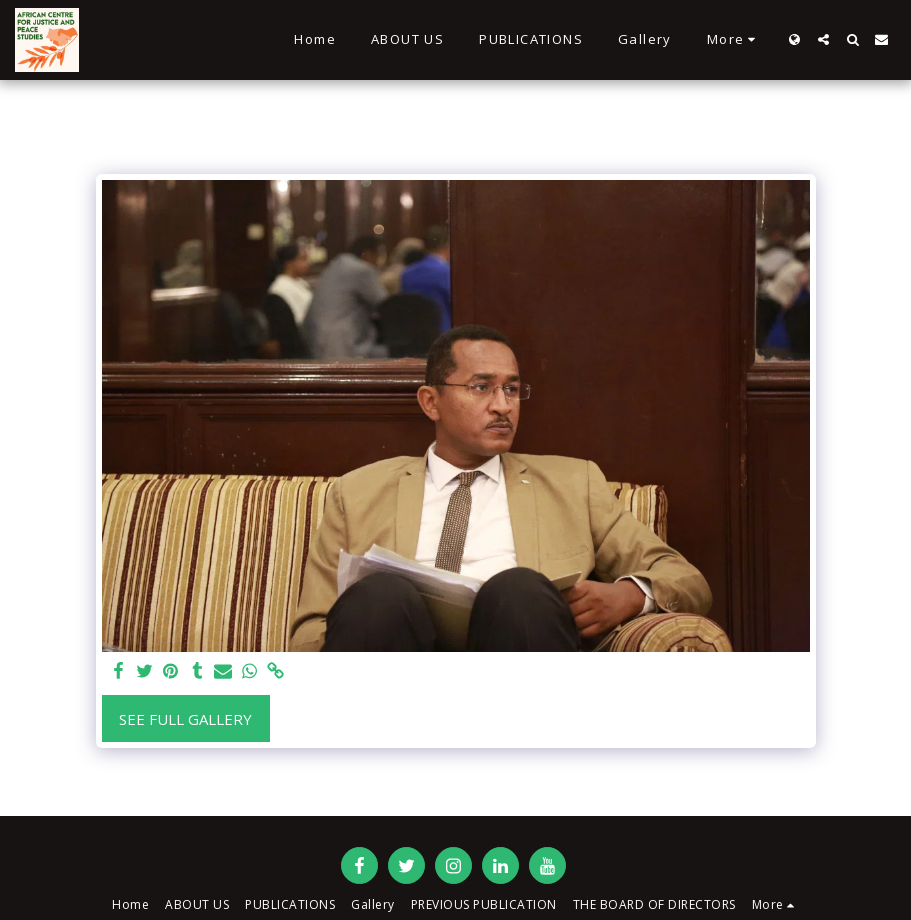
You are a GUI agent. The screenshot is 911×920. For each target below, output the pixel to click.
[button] (823, 39)
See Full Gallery (185, 719)
